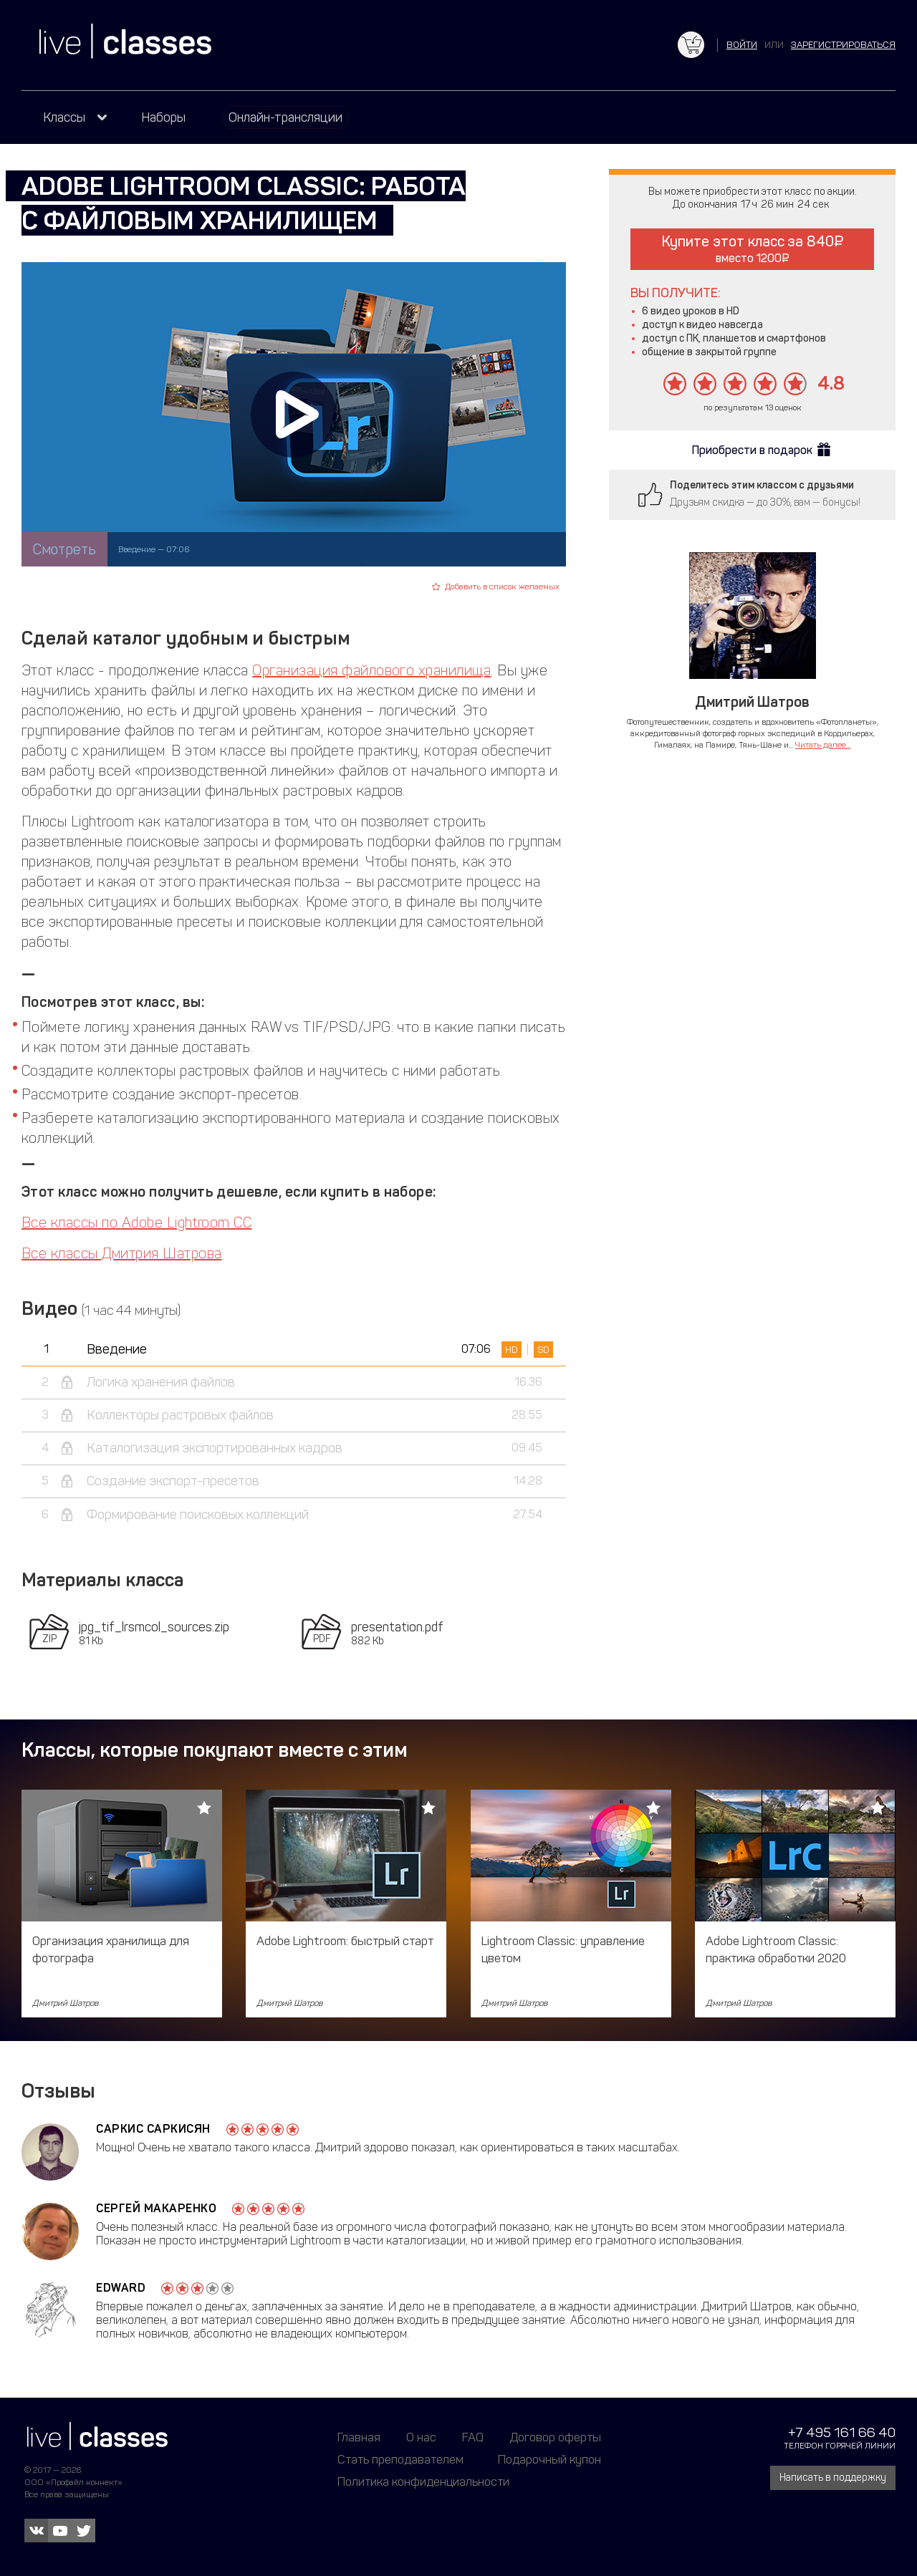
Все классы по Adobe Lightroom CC (136, 1222)
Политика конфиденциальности (423, 2481)
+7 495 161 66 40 (842, 2432)
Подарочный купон (549, 2459)
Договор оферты (555, 2437)
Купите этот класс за (752, 249)
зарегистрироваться (843, 44)
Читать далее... (822, 745)
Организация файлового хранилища (371, 670)
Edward (120, 2288)
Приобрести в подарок (752, 450)
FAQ (473, 2437)
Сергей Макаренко (156, 2208)
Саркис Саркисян (153, 2129)
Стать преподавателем (400, 2459)
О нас (421, 2437)
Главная (358, 2437)
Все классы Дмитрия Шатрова (121, 1253)
